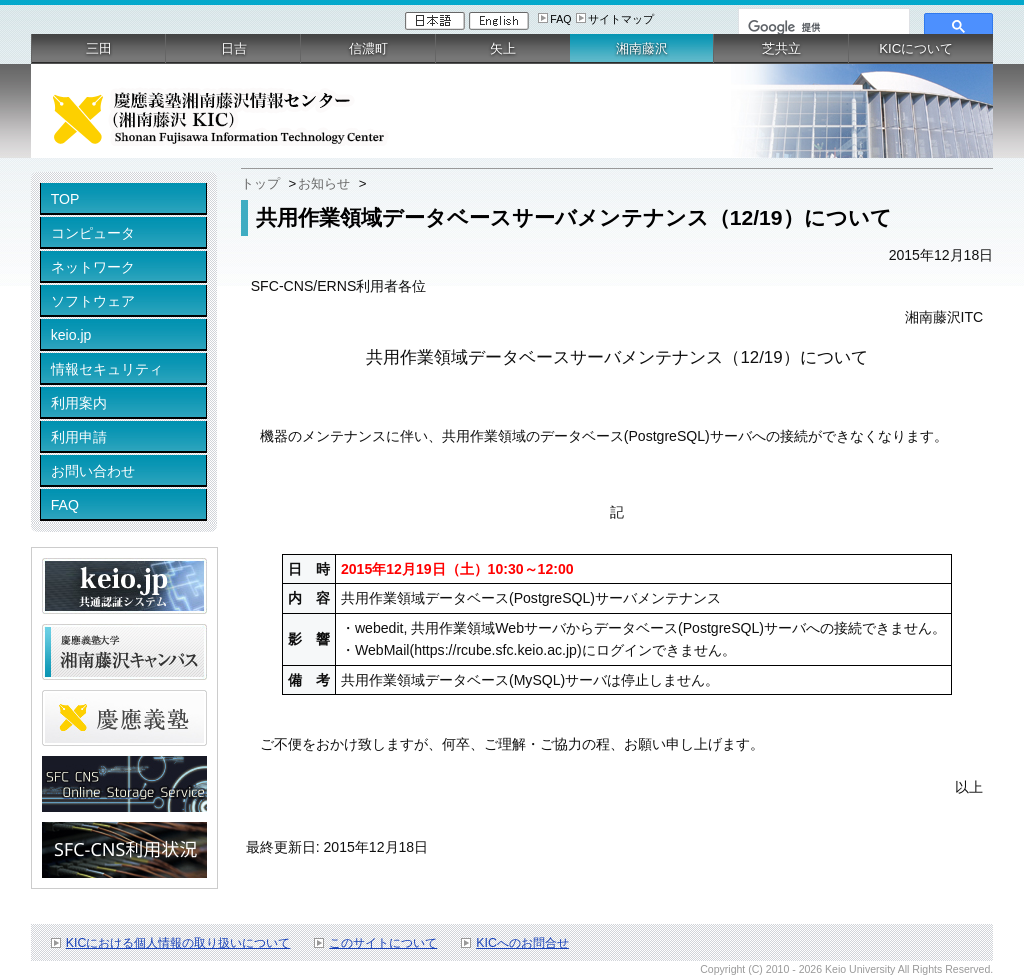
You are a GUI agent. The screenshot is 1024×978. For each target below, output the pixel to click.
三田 (99, 48)
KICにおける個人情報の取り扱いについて (178, 943)
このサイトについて (383, 943)
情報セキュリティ (107, 369)
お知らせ (324, 183)
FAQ (560, 19)
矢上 (503, 48)
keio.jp (71, 335)
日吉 (234, 48)
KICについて (916, 48)
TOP (65, 199)
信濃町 (368, 48)
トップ (260, 183)
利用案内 (79, 403)
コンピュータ (93, 233)
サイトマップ (621, 19)
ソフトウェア (93, 301)
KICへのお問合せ (522, 943)
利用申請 (79, 437)
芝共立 (781, 48)
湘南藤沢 (642, 48)
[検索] (822, 27)
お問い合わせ (93, 471)
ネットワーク (93, 267)
